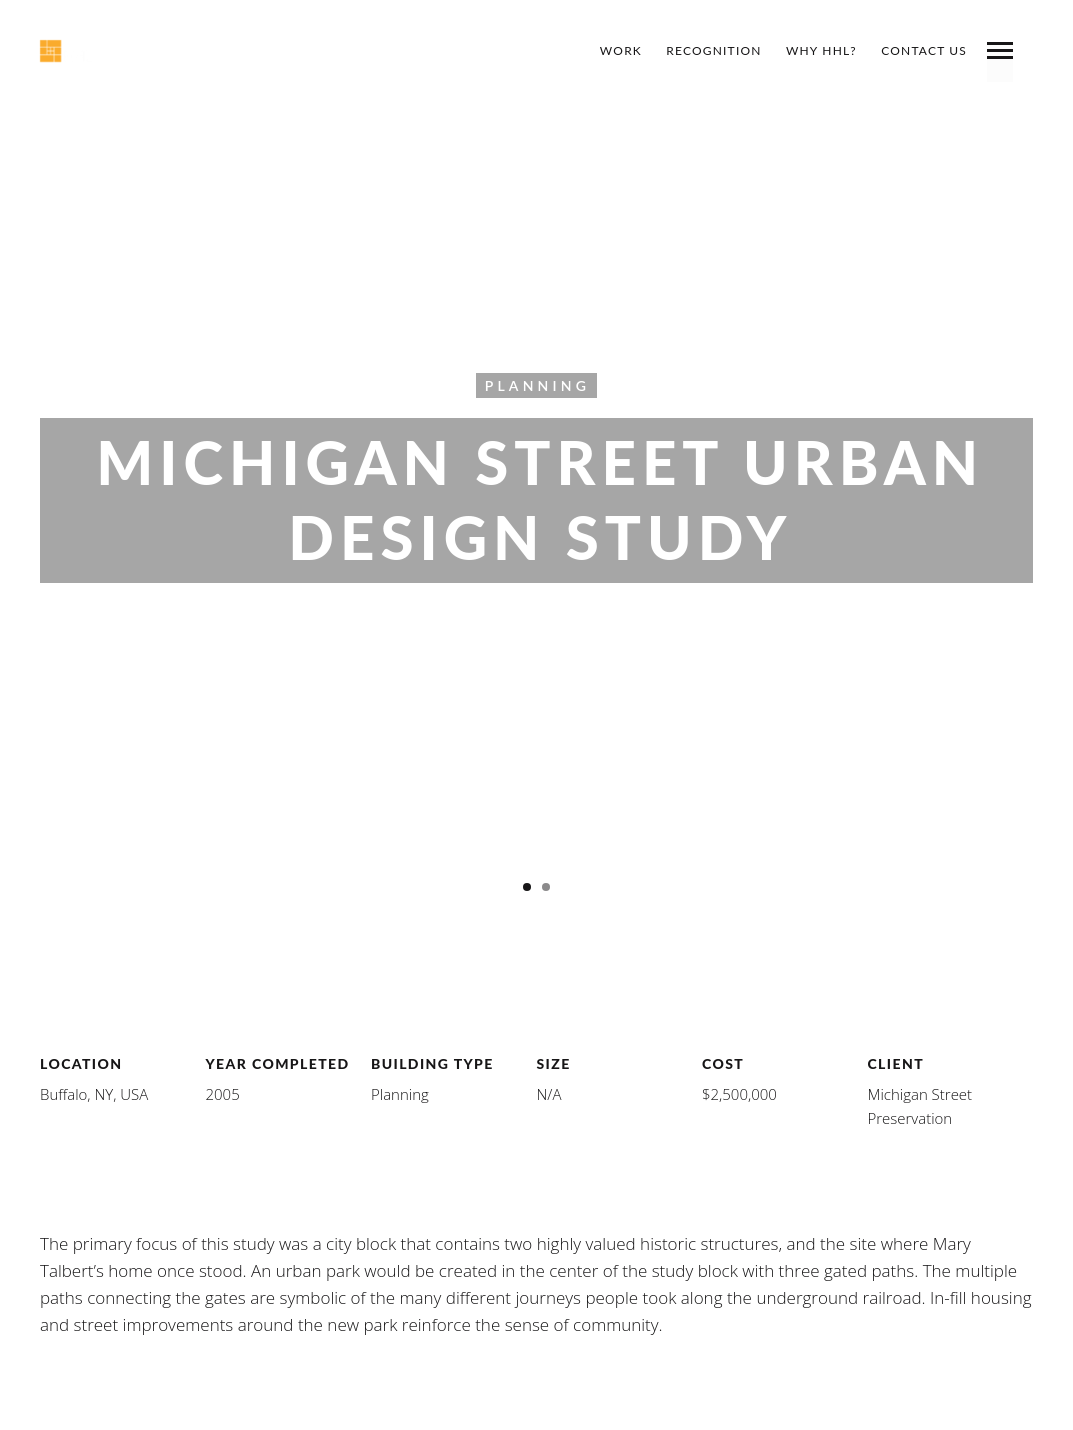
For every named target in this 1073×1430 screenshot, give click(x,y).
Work (621, 50)
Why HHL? (821, 50)
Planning (537, 384)
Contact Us (924, 50)
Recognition (713, 50)
